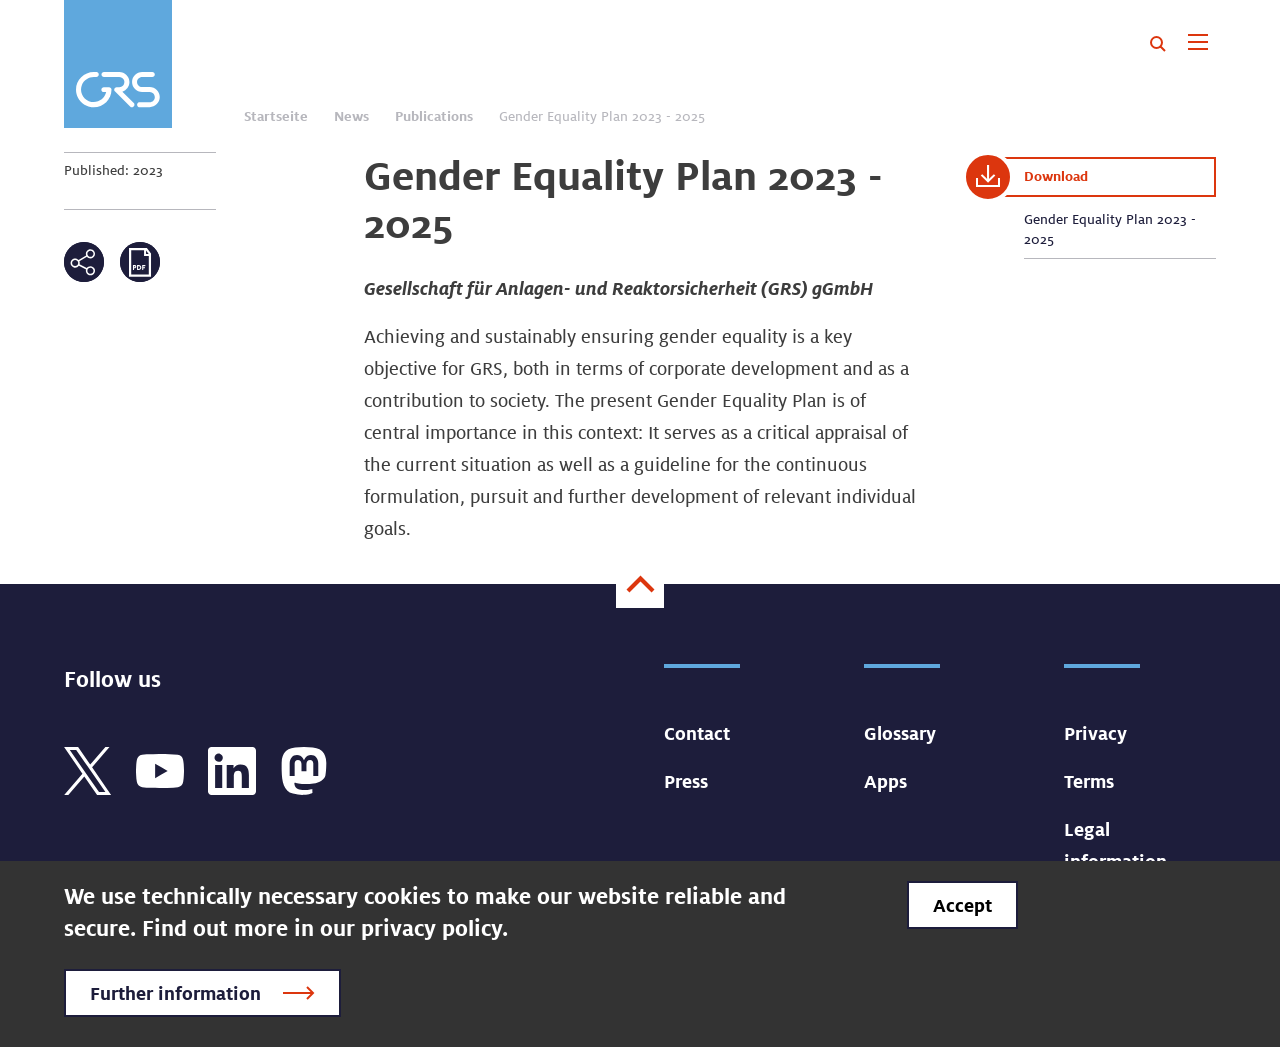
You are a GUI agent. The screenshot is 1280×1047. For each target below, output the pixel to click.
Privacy (1095, 733)
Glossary (900, 733)
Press (686, 781)
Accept (962, 905)
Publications (434, 116)
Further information (175, 993)
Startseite (276, 116)
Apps (885, 781)
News (351, 116)
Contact (697, 733)
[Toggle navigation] (1197, 44)
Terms (1089, 781)
